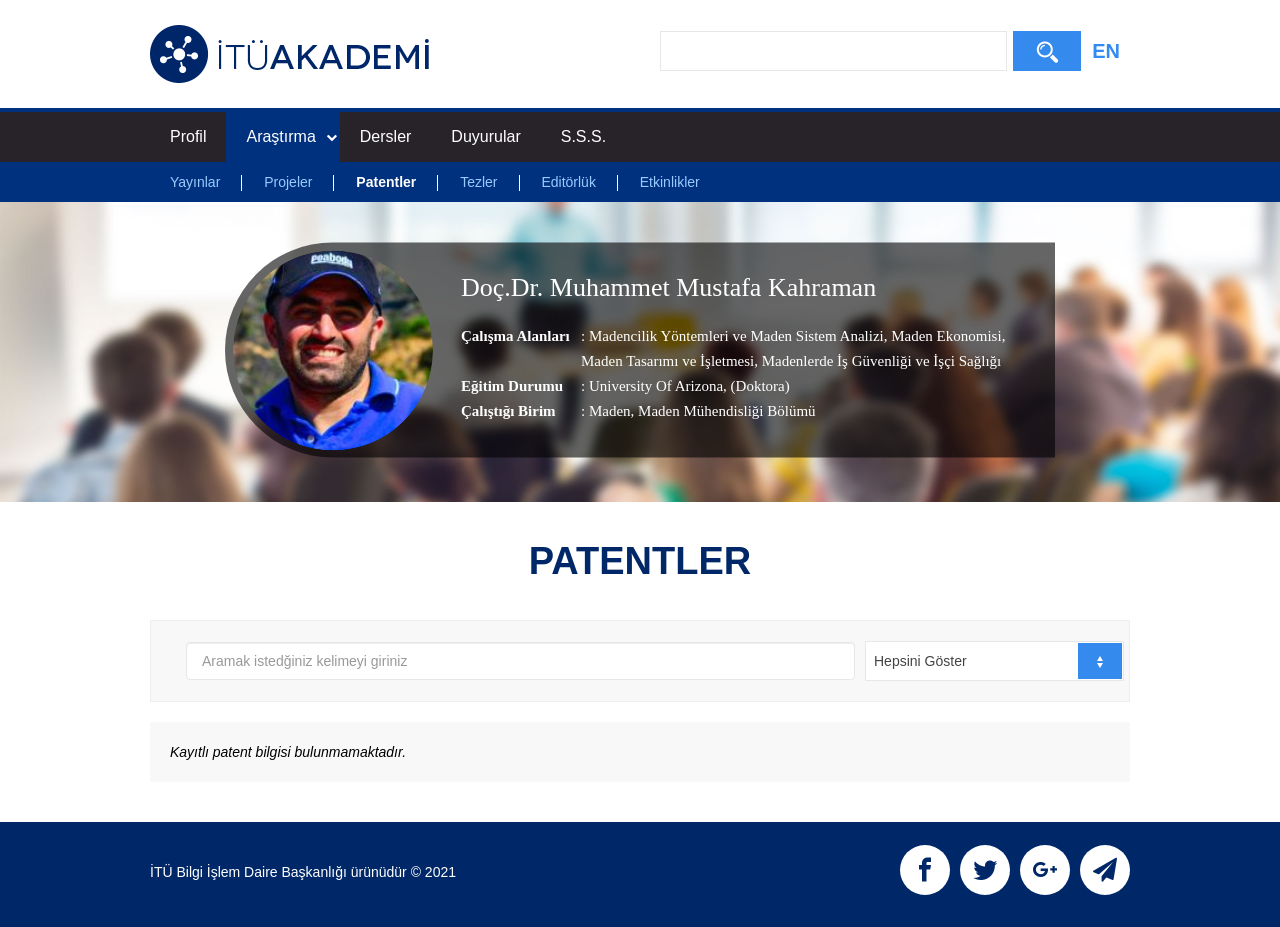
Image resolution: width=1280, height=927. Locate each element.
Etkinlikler (670, 182)
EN (1106, 51)
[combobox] (994, 661)
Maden (610, 411)
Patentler (386, 182)
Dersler (386, 136)
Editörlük (568, 182)
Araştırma (291, 136)
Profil (188, 136)
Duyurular (485, 136)
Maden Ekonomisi (944, 336)
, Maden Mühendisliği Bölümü (723, 411)
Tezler (478, 182)
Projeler (288, 182)
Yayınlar (195, 182)
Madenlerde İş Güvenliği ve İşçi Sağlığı (879, 361)
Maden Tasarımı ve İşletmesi (667, 361)
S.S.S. (583, 136)
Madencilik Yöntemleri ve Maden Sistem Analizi (736, 336)
